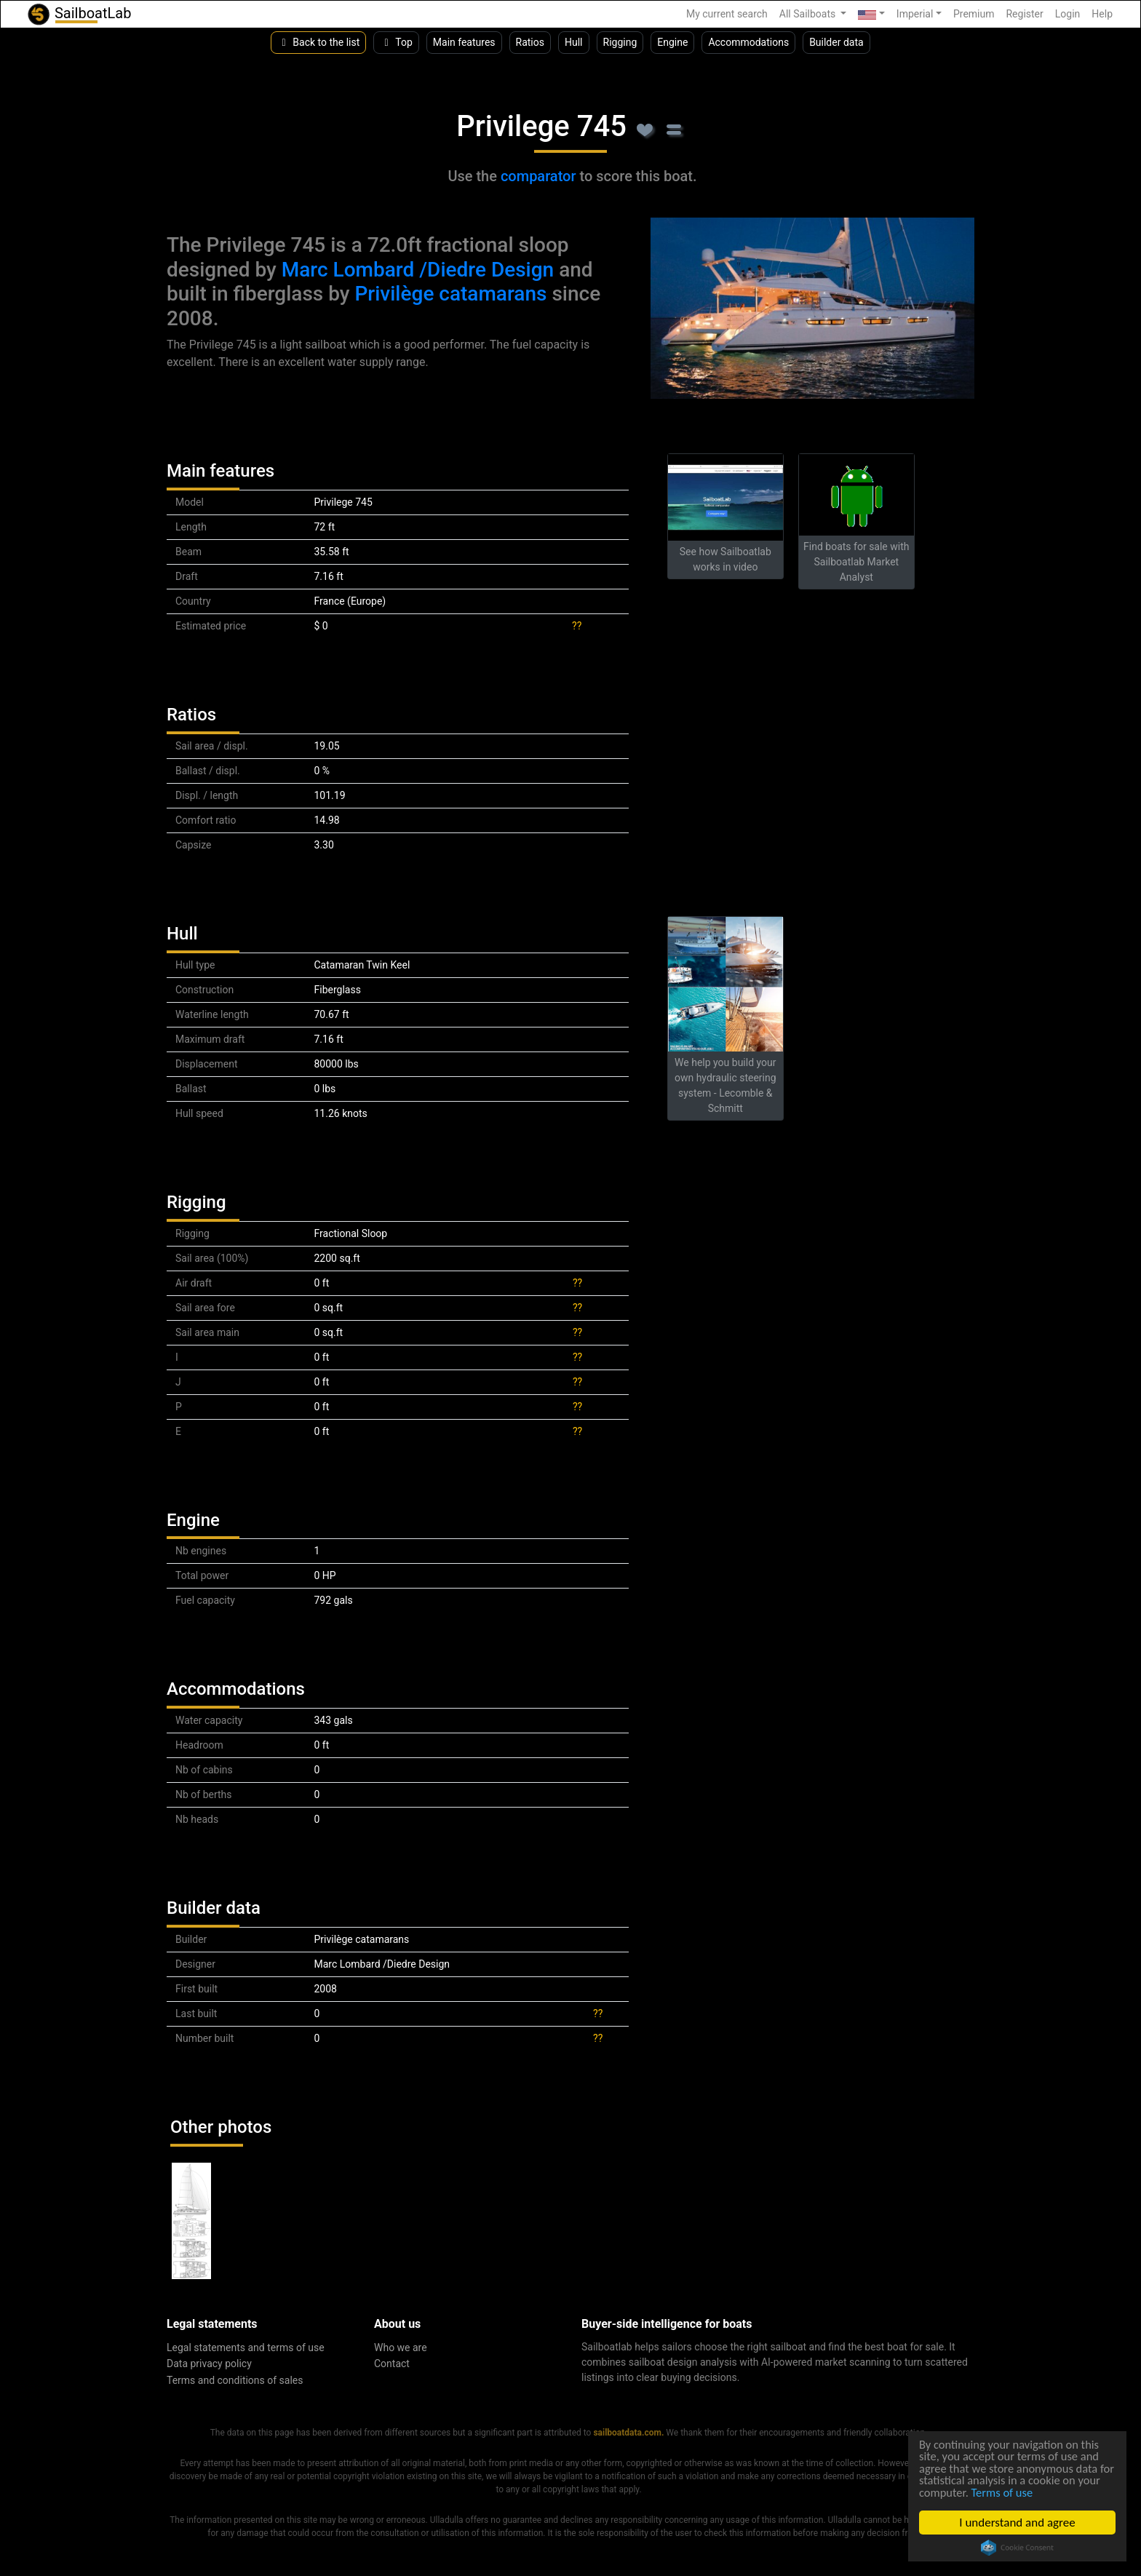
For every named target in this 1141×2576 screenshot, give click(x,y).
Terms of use (1030, 2492)
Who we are (400, 2347)
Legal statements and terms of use (246, 2347)
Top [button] (396, 42)
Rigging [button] (620, 42)
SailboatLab (78, 14)
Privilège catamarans (450, 294)
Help (1102, 14)
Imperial (915, 14)
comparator (538, 176)
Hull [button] (574, 42)
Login (1068, 14)
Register (1024, 14)
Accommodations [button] (748, 42)
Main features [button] (464, 42)
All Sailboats (808, 14)
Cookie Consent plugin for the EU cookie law (1017, 2548)
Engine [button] (672, 42)
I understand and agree (1017, 2522)
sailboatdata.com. (628, 2433)
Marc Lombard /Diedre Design (418, 270)
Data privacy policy (209, 2363)
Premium (974, 14)
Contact (392, 2363)
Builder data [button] (836, 42)
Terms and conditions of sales (235, 2380)
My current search (727, 14)
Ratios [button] (530, 42)
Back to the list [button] (318, 42)
